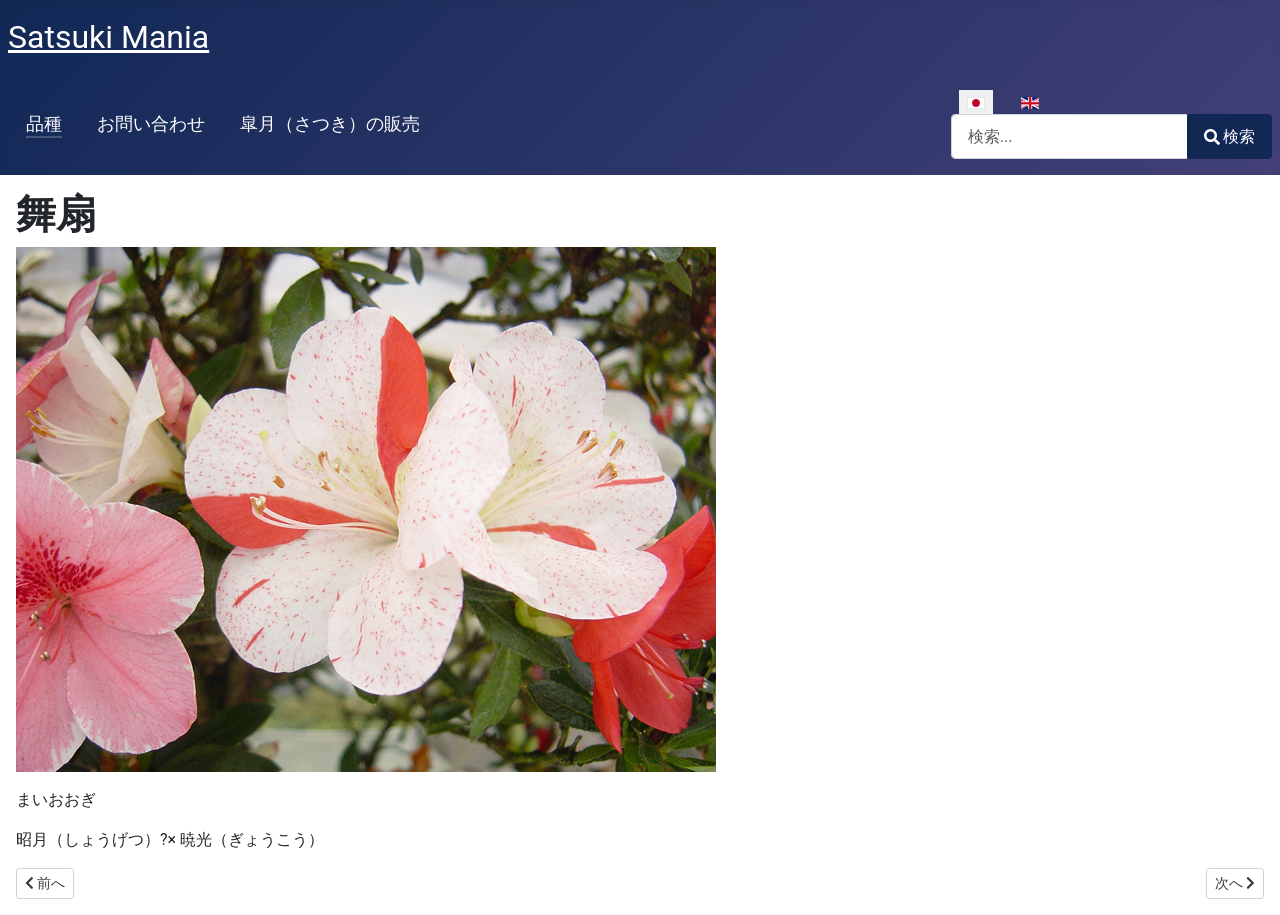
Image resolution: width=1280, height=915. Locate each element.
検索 (1229, 136)
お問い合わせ (151, 124)
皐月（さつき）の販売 (330, 124)
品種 (44, 124)
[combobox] (1069, 136)
